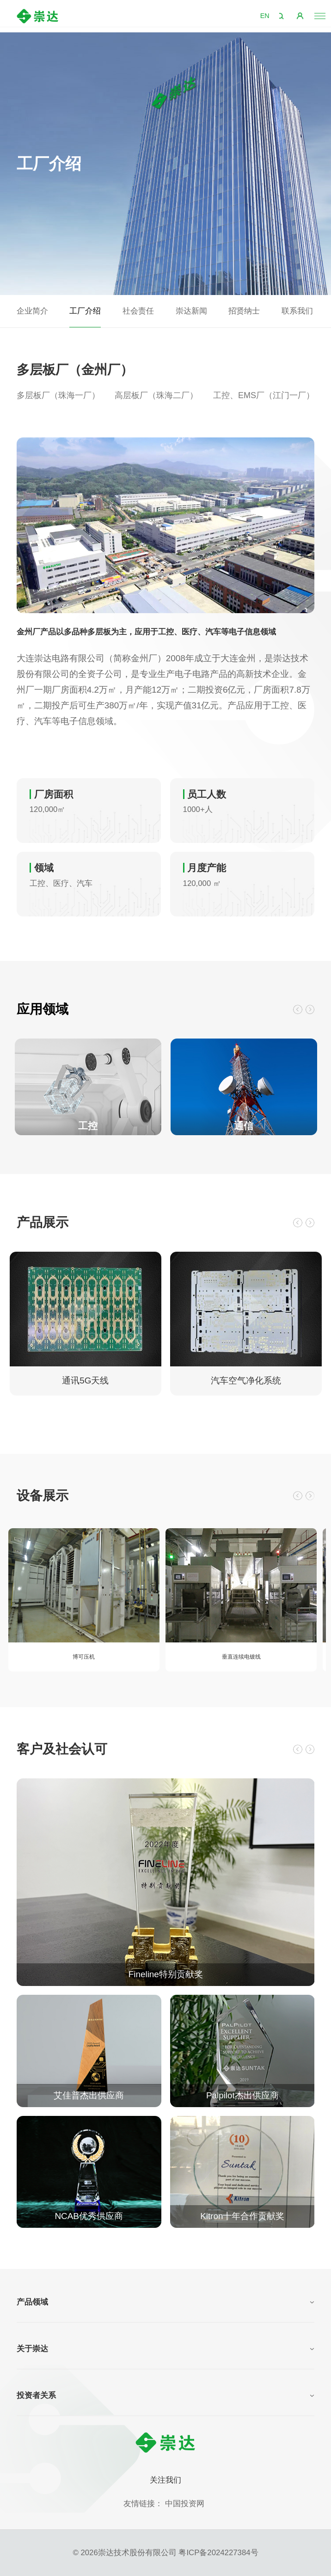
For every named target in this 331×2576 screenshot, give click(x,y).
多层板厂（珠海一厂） (58, 395)
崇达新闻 (191, 311)
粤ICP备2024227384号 (218, 2552)
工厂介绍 (85, 311)
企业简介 (32, 311)
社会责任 (138, 311)
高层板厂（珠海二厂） (156, 395)
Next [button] (307, 1009)
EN (261, 16)
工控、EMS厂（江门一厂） (263, 395)
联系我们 (297, 311)
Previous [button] (289, 1009)
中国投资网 (184, 2503)
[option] (166, 525)
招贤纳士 (244, 311)
